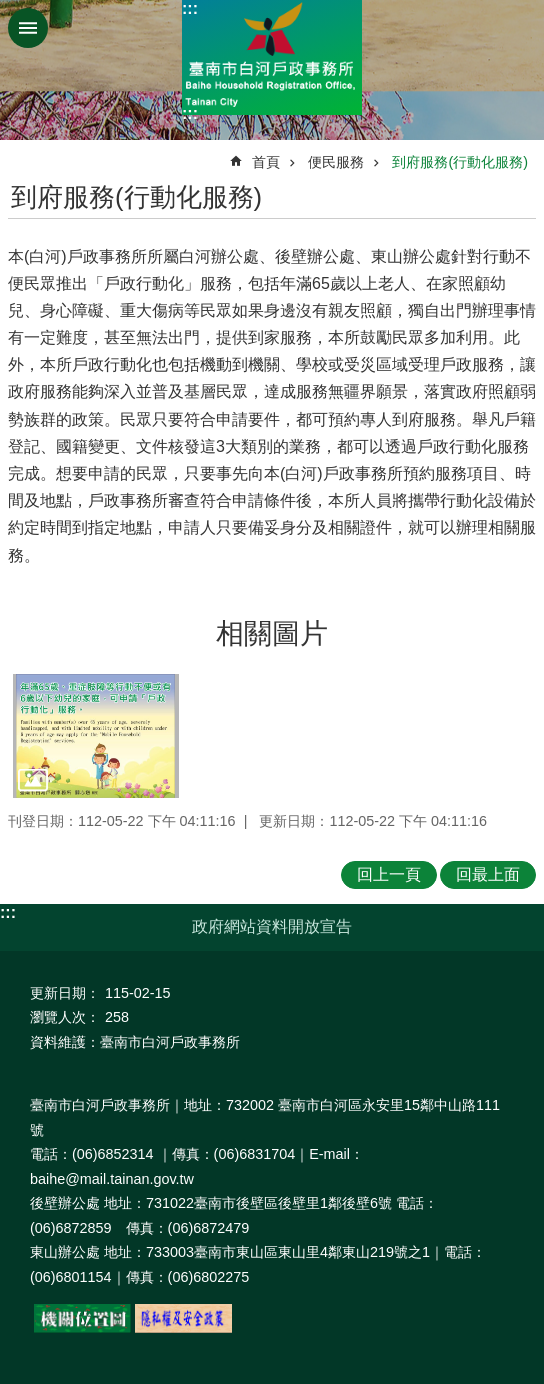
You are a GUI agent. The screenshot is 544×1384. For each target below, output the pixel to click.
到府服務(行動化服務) (460, 162)
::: (190, 8)
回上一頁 (389, 874)
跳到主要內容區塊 (10, 10)
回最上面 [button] (488, 874)
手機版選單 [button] (28, 28)
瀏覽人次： (65, 1017)
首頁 (266, 162)
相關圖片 (272, 633)
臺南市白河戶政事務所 (272, 57)
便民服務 (336, 162)
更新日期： (65, 993)
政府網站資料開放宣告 (272, 926)
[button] (96, 736)
